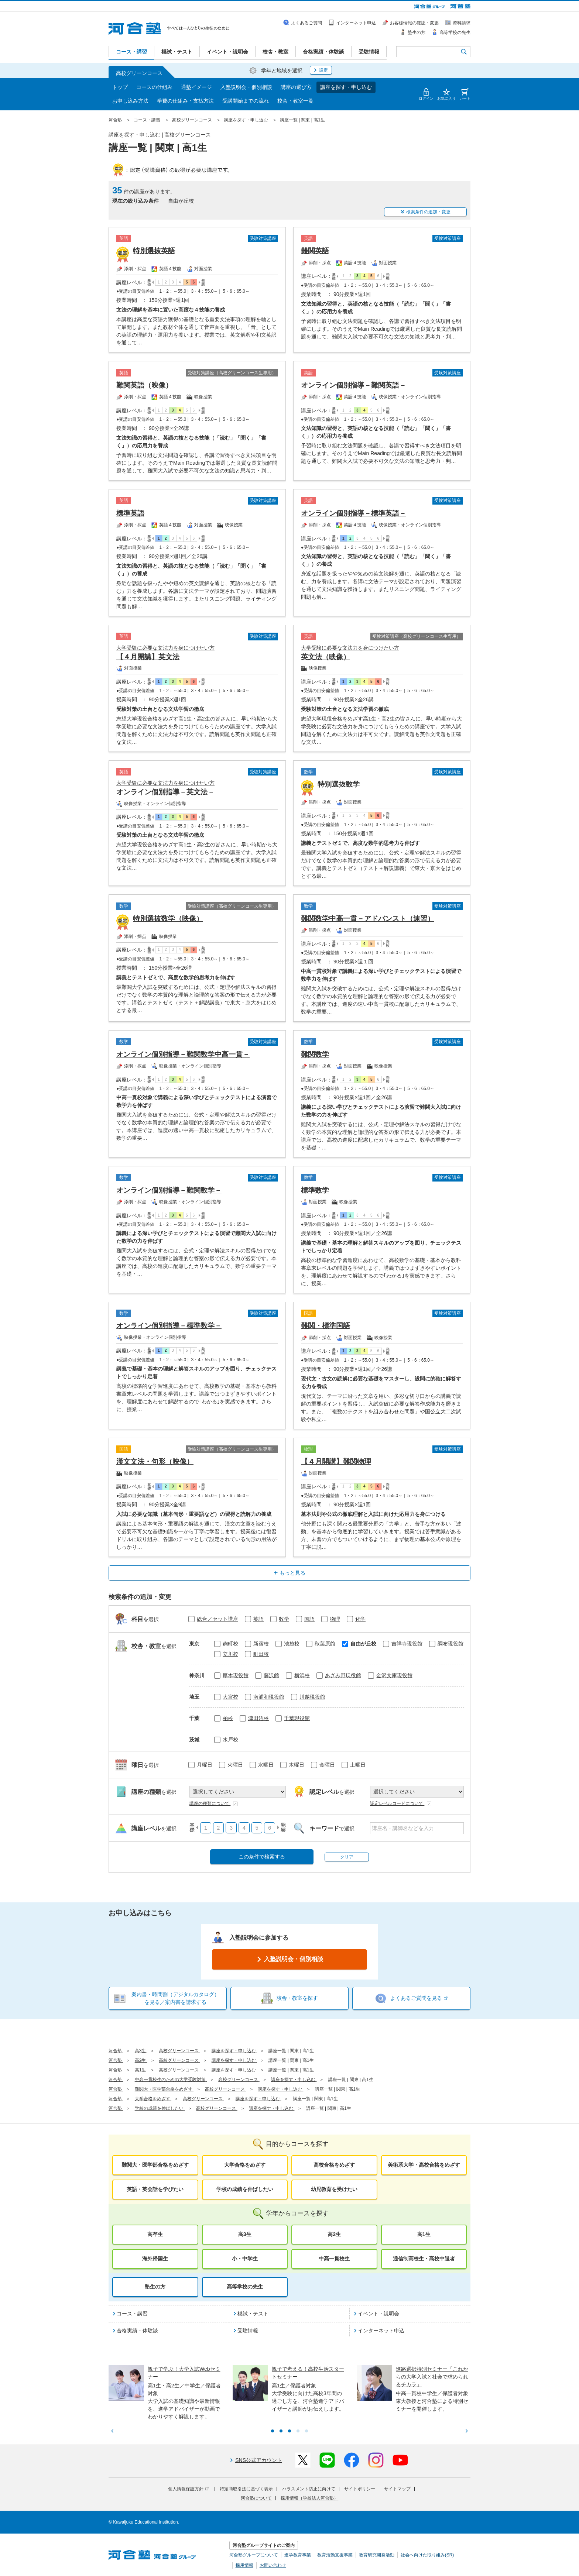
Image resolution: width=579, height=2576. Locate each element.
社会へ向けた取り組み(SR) (427, 2555)
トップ (120, 87)
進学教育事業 (297, 2555)
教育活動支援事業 (335, 2555)
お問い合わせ (273, 2565)
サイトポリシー (359, 2488)
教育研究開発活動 (376, 2555)
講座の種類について (213, 1803)
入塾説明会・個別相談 (246, 87)
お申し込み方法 (130, 101)
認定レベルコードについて (401, 1803)
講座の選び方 (296, 87)
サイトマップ (397, 2488)
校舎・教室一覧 (295, 101)
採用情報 (244, 2565)
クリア (346, 1857)
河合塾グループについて (253, 2555)
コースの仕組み (154, 87)
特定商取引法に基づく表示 (246, 2488)
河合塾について (256, 2498)
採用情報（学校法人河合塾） (309, 2498)
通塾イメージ (196, 87)
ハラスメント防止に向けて (308, 2488)
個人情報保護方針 (188, 2488)
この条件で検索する (262, 1857)
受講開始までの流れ (245, 101)
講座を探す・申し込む (346, 87)
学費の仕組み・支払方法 (185, 101)
